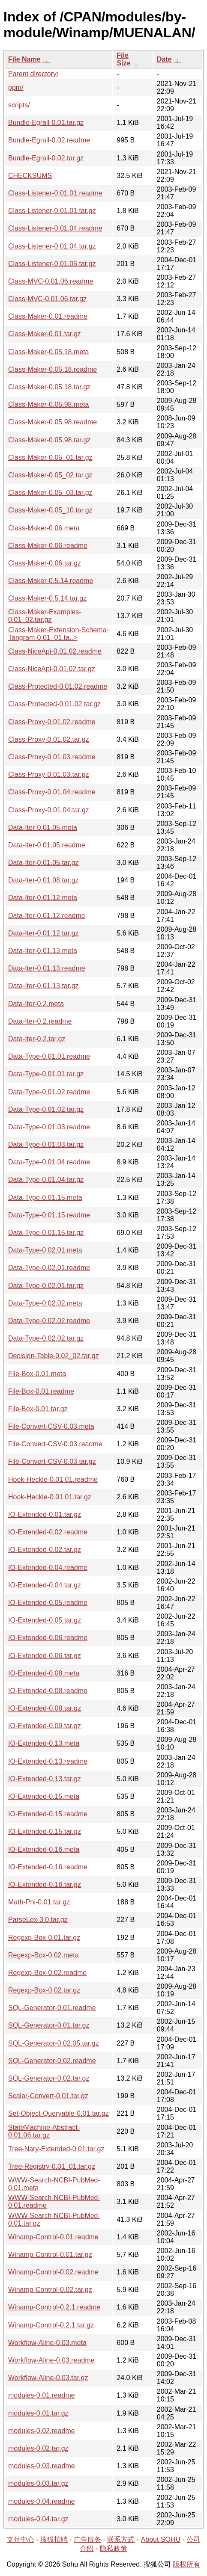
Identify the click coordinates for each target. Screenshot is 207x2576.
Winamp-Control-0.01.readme (53, 2237)
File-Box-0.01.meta (37, 1373)
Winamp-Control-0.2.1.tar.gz (51, 2325)
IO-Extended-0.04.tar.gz (44, 1585)
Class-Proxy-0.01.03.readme (52, 757)
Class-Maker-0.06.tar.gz (44, 563)
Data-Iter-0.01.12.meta (42, 897)
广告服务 (87, 2539)
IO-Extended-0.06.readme (47, 1637)
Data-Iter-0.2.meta (36, 1003)
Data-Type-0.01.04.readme (49, 1162)
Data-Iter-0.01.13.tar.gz (43, 985)
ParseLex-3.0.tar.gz (38, 1919)
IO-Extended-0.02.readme (47, 1532)
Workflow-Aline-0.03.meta (47, 2342)
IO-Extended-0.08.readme (47, 1690)
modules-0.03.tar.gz (38, 2483)
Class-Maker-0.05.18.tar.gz (49, 387)
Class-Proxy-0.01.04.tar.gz (48, 810)
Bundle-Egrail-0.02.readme (49, 140)
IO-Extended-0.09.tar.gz (44, 1725)
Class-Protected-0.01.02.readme (57, 686)
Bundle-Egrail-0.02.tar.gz (46, 158)
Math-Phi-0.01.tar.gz (39, 1902)
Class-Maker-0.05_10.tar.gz (50, 510)
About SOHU (160, 2539)
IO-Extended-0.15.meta (43, 1796)
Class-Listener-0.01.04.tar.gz (52, 246)
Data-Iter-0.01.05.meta (42, 827)
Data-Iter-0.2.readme (40, 1021)
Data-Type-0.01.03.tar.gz (46, 1144)
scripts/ (19, 105)
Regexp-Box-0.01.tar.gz (44, 1937)
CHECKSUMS (30, 175)
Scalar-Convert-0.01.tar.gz (48, 2095)
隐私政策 (113, 2548)
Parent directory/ (33, 73)
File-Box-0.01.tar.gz (38, 1408)
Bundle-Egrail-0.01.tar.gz (46, 122)
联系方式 (121, 2539)
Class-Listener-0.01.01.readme (55, 193)
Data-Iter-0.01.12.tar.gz (43, 933)
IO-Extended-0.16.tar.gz (44, 1884)
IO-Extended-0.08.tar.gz (44, 1708)
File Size (123, 59)
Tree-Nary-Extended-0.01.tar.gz (56, 2149)
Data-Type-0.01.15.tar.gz (46, 1232)
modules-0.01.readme (41, 2395)
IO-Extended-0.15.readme (47, 1814)
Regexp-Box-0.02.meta (43, 1955)
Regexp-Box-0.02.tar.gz (44, 1990)
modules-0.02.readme (41, 2430)
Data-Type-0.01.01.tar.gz (46, 1074)
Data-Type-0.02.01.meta (45, 1250)
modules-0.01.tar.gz (38, 2413)
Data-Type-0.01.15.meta (45, 1197)
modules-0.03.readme (41, 2465)
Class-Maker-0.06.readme (47, 545)
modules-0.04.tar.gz (38, 2519)
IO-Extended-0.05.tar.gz (44, 1620)
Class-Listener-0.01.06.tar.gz (52, 263)
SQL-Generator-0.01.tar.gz (48, 2025)
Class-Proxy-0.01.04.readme (52, 792)
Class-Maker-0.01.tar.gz (44, 334)
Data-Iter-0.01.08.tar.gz (43, 880)
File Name (24, 59)
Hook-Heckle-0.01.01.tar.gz (49, 1497)
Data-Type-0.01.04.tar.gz (46, 1179)
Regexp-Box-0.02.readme (47, 1972)
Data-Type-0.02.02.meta (45, 1303)
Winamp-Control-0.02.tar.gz (50, 2289)
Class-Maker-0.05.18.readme (52, 369)
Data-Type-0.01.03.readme (49, 1127)
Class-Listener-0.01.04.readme (55, 228)
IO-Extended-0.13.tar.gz (44, 1778)
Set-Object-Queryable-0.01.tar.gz (58, 2113)
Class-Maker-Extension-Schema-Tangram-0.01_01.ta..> (58, 633)
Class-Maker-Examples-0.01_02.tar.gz (44, 615)
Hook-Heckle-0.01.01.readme (53, 1479)
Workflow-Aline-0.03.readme (51, 2360)
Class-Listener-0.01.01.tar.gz (52, 210)
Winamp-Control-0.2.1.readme (54, 2307)
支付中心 (20, 2539)
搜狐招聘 (54, 2539)
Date (164, 59)
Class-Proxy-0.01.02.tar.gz (48, 739)
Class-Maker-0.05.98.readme (52, 422)
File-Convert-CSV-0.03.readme (55, 1444)
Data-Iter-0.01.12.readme (46, 915)
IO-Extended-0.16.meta (43, 1849)
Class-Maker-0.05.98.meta (48, 404)
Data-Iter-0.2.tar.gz (36, 1038)
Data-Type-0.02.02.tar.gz (46, 1338)
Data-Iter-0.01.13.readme (46, 968)
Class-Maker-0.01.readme (47, 316)
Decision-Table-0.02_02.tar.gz (53, 1355)
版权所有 (186, 2564)
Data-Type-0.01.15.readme (49, 1215)
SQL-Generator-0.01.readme (52, 2007)
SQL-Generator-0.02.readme (52, 2060)
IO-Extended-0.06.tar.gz (44, 1655)
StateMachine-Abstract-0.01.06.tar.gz (44, 2131)
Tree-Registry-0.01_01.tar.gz (51, 2166)
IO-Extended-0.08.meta (43, 1673)
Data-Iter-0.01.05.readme (46, 845)
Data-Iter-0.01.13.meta (42, 950)
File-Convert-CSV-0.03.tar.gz (52, 1461)
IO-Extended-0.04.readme (47, 1567)
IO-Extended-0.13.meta (43, 1743)
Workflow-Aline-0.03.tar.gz (48, 2377)
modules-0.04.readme (41, 2501)
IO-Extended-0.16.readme (47, 1867)
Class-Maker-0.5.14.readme (50, 580)
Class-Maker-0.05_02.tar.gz (50, 475)
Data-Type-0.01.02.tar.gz (46, 1109)
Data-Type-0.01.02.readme (49, 1092)
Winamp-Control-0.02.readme (53, 2272)
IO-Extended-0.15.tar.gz (44, 1831)
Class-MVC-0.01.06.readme (50, 281)
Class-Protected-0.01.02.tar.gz (54, 704)
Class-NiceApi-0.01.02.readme (55, 651)
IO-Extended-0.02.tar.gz (44, 1549)
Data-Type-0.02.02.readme (49, 1320)
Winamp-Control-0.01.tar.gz (50, 2254)
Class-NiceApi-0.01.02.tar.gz (51, 668)
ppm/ (16, 87)
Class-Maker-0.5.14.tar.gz (47, 598)
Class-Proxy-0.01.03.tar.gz (48, 774)
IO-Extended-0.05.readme (47, 1602)
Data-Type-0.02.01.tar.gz (46, 1285)
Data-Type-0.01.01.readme (49, 1056)
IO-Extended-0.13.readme (47, 1761)
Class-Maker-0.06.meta (43, 528)
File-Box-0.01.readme (41, 1391)
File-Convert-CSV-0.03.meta (51, 1426)
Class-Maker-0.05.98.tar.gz (49, 440)
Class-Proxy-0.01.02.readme (52, 721)
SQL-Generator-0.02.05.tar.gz (53, 2043)
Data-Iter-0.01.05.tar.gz (43, 862)
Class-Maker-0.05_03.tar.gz (50, 492)
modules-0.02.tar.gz (38, 2448)
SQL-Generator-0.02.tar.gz (48, 2078)
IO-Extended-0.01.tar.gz (44, 1514)
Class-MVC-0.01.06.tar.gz (47, 298)
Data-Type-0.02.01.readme (49, 1267)
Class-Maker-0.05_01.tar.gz (50, 457)
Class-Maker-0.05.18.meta (48, 351)
